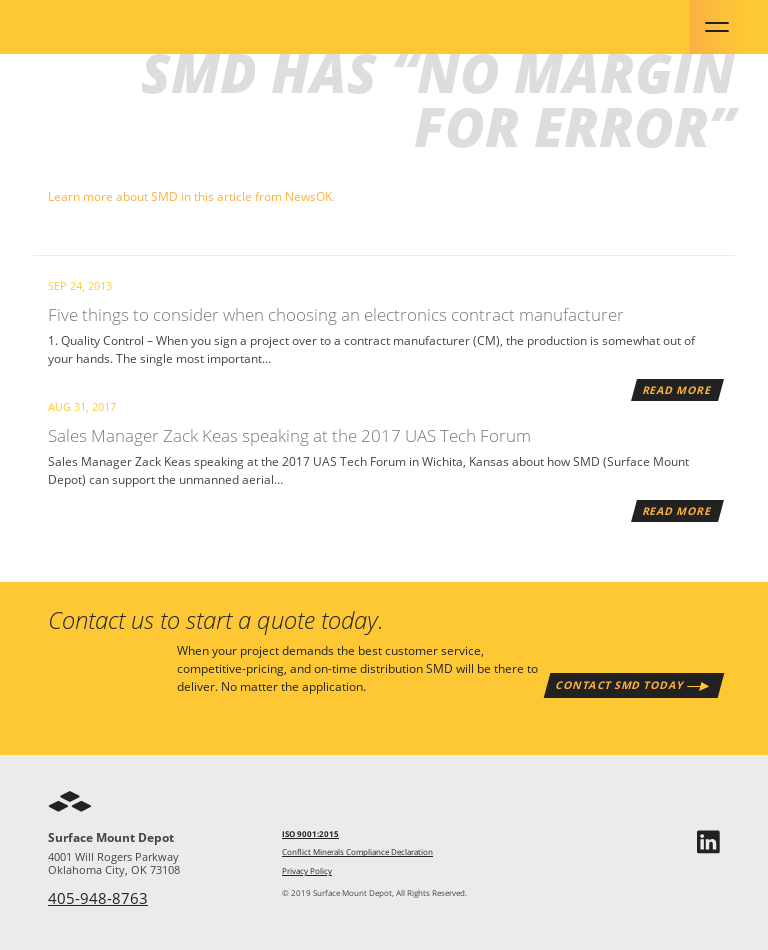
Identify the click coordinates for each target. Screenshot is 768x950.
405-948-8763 (98, 898)
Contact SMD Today (620, 685)
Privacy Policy (307, 871)
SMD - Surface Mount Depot (104, 27)
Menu (717, 27)
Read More (677, 389)
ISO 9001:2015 (310, 834)
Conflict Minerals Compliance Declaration (357, 852)
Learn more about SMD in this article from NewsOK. (191, 196)
